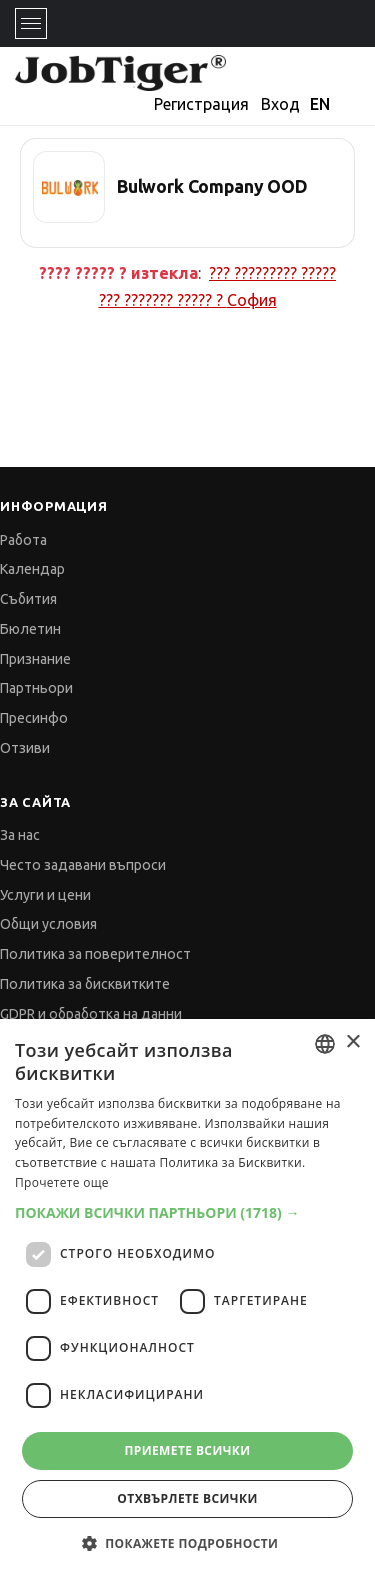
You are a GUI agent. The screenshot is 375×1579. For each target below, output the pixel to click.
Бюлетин (30, 629)
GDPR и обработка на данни (91, 1014)
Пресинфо (34, 718)
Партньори (36, 688)
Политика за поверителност (95, 954)
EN (320, 104)
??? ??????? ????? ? (188, 300)
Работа (23, 540)
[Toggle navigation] (31, 23)
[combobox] (325, 1044)
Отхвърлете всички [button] (187, 1498)
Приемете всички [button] (187, 1450)
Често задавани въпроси (83, 865)
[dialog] (187, 1299)
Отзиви (25, 748)
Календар (32, 569)
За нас (20, 835)
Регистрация (201, 104)
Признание (35, 659)
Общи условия (48, 924)
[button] (187, 1212)
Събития (28, 599)
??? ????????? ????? (272, 273)
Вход (280, 104)
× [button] (352, 1042)
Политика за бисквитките (85, 984)
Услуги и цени (45, 895)
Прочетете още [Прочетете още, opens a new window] (62, 1182)
